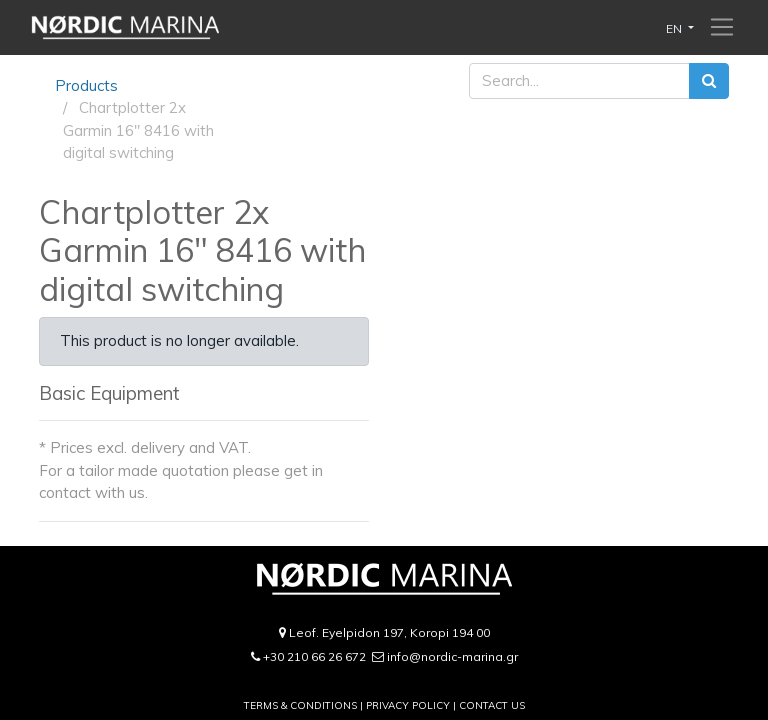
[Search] (709, 81)
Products (86, 85)
